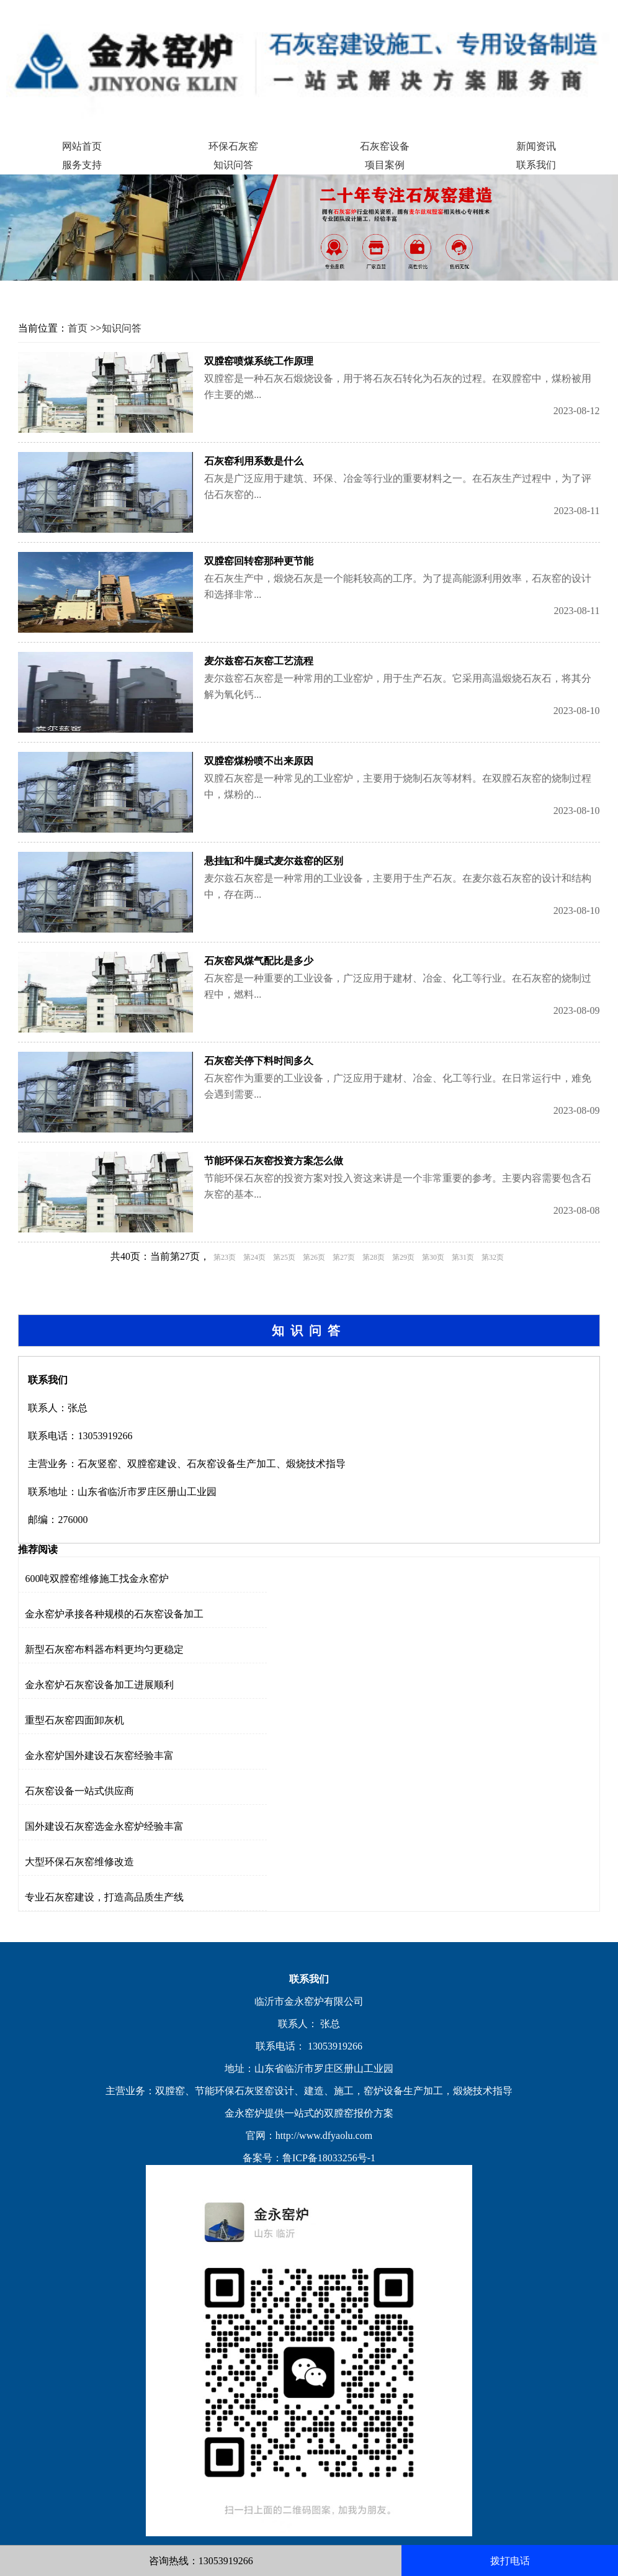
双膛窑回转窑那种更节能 (258, 561)
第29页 (403, 1257)
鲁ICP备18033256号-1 (328, 2158)
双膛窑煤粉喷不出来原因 (258, 761)
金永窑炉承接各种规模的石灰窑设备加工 (114, 1614)
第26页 (314, 1257)
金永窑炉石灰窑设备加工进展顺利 (99, 1684)
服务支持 (82, 165)
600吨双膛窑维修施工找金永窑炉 (97, 1578)
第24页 (254, 1257)
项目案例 (385, 165)
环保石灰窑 (233, 146)
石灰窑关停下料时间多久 (258, 1060)
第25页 (284, 1257)
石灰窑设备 (385, 146)
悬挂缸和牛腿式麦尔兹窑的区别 (273, 861)
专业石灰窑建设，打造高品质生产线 (104, 1897)
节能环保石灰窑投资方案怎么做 (273, 1160)
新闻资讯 (536, 146)
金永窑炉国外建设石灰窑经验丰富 (99, 1755)
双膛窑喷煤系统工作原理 (258, 361)
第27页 (344, 1257)
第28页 (373, 1257)
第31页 (463, 1257)
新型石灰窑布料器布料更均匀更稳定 (104, 1649)
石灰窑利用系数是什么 (253, 461)
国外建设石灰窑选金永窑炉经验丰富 (104, 1826)
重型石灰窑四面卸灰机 (74, 1720)
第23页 (224, 1257)
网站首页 (82, 146)
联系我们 (536, 165)
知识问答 (233, 165)
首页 (77, 328)
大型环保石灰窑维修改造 (79, 1861)
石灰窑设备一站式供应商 (79, 1791)
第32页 (492, 1257)
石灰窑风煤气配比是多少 (258, 961)
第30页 (433, 1257)
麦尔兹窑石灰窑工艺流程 (258, 661)
